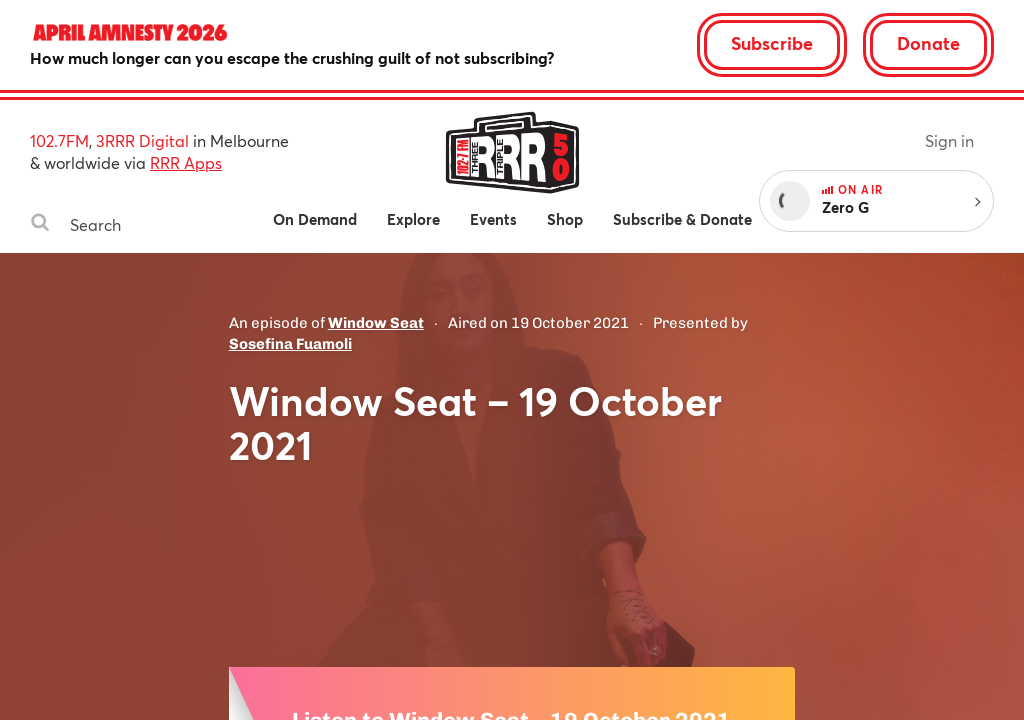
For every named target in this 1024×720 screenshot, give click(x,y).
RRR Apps (186, 162)
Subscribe (772, 43)
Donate (928, 43)
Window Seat (376, 323)
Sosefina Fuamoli (290, 344)
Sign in (949, 140)
